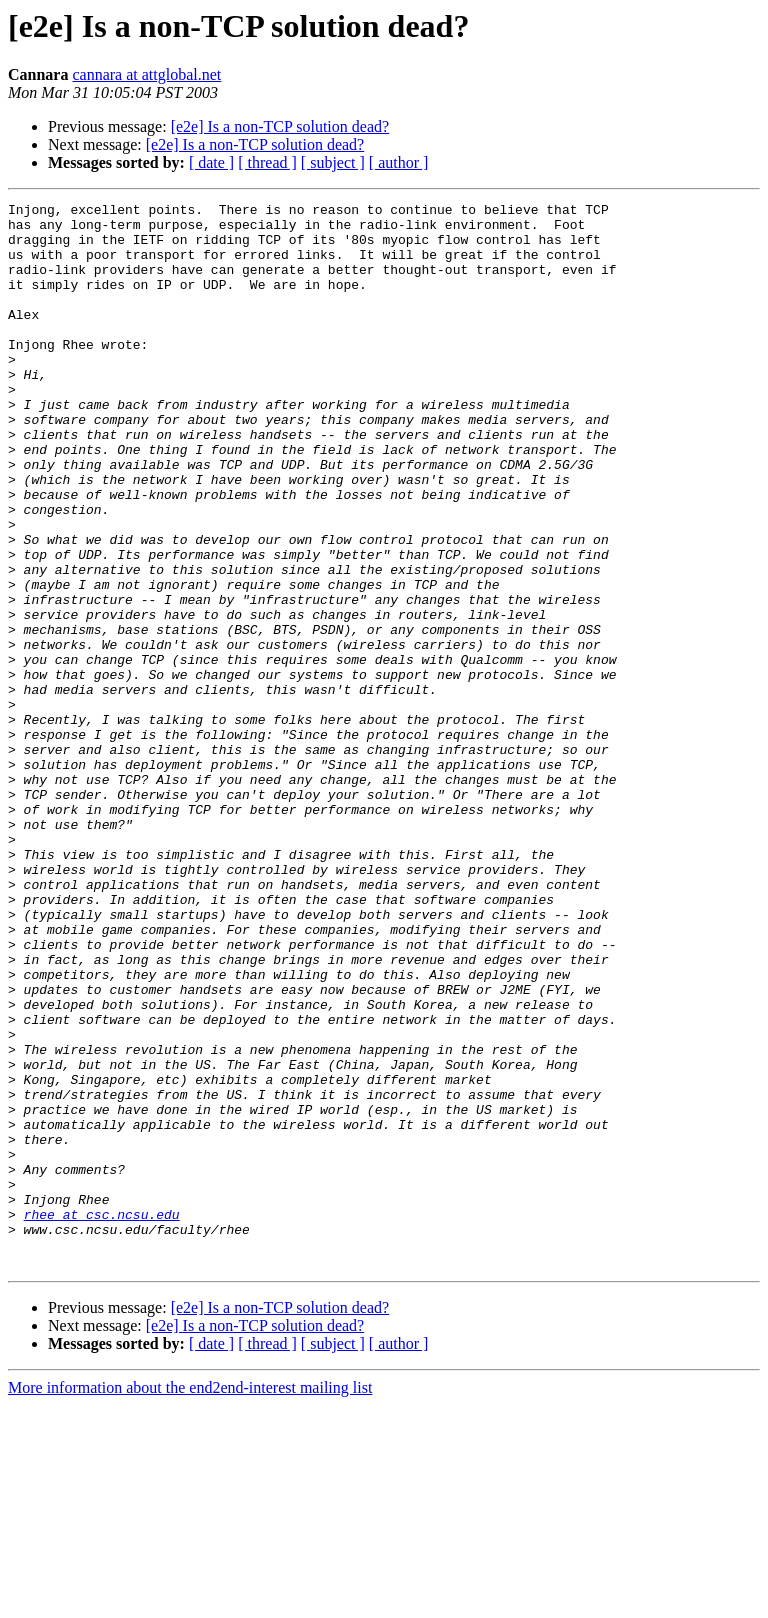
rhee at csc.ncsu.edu (102, 1418)
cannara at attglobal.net (146, 74)
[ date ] (211, 162)
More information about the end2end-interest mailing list (190, 1600)
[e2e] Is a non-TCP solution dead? (280, 126)
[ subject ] (333, 162)
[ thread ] (267, 162)
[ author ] (399, 162)
